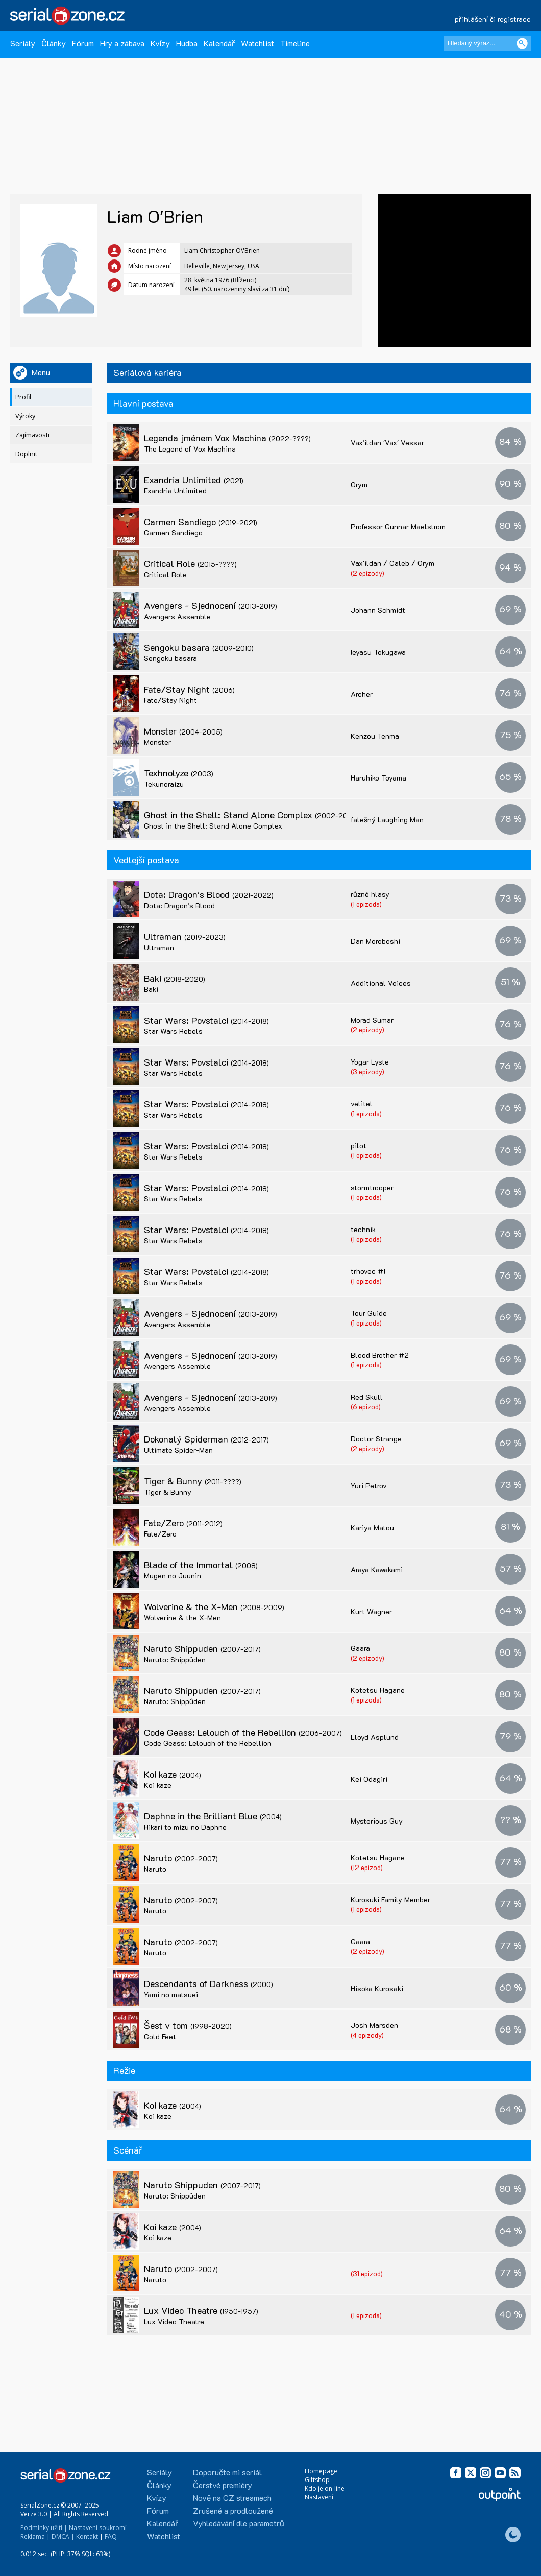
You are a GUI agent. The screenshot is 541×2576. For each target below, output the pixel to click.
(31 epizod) (367, 2273)
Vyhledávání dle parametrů (238, 2523)
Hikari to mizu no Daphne (185, 1827)
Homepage (321, 2471)
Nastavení (319, 2497)
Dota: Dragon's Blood (209, 894)
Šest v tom (188, 2025)
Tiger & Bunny (192, 1481)
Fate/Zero (183, 1523)
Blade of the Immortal (201, 1564)
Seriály (22, 43)
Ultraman (185, 936)
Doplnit (26, 454)
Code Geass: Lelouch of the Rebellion (243, 1732)
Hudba (187, 43)
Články (53, 43)
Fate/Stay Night (189, 689)
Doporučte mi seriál (227, 2472)
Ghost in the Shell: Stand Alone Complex (251, 815)
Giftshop (317, 2479)
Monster (183, 731)
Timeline (295, 43)
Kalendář (219, 43)
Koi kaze (172, 1774)
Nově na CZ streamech (232, 2497)
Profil (23, 397)
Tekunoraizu (164, 784)
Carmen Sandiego (200, 521)
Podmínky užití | (43, 2527)
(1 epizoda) (366, 904)
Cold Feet (160, 2036)
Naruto (181, 1858)
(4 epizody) (367, 2034)
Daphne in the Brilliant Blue (213, 1816)
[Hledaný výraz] (487, 43)
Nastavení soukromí (98, 2527)
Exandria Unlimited (193, 480)
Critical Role (190, 563)
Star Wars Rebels (173, 1031)
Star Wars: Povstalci (206, 1020)
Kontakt (87, 2536)
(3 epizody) (367, 1071)
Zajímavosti (32, 435)
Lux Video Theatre (201, 2310)
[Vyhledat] (522, 43)
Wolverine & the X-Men (214, 1606)
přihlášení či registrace (493, 19)
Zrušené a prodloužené (233, 2510)
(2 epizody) (367, 573)
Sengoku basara (199, 647)
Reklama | (35, 2536)
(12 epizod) (367, 1867)
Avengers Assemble (177, 616)
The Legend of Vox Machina (190, 449)
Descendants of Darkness (208, 1983)
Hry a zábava (122, 43)
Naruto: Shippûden (175, 1659)
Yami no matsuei (171, 1994)
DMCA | (63, 2536)
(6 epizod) (366, 1406)
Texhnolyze (178, 773)
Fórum (83, 43)
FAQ (111, 2536)
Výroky (25, 416)
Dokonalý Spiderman (206, 1439)
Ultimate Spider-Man (178, 1450)
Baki (174, 978)
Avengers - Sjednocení (210, 605)
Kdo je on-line (325, 2488)
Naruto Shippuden (202, 1648)
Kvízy (160, 43)
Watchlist (257, 43)
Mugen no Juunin (172, 1575)
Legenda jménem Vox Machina (227, 438)
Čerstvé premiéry (222, 2484)
